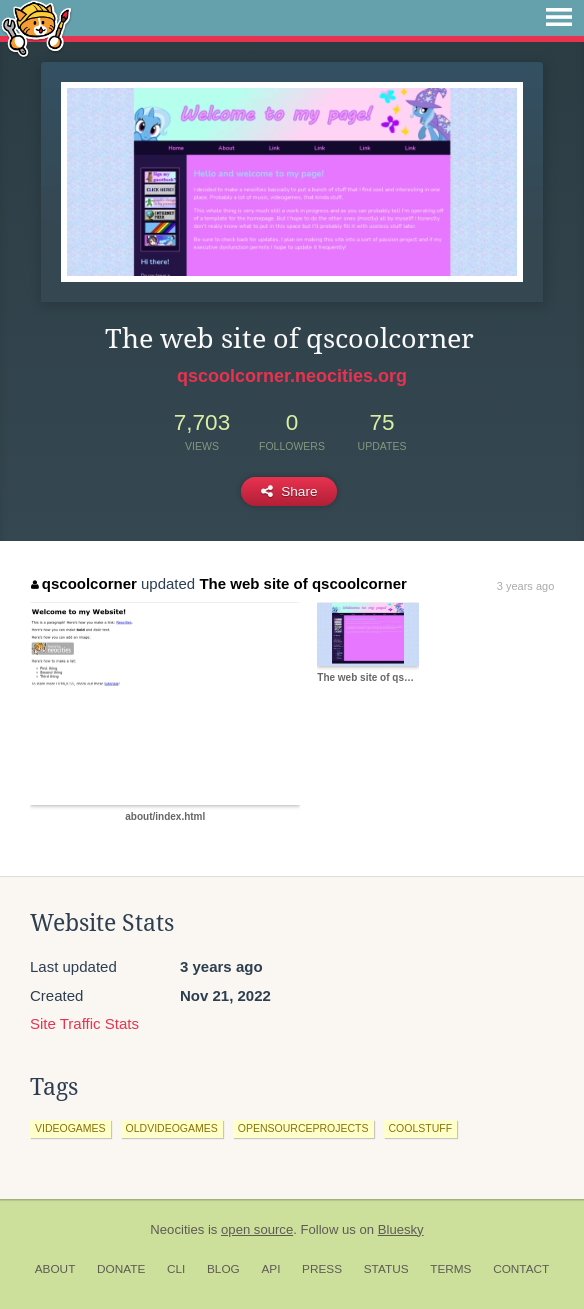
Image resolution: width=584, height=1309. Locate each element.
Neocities (177, 1229)
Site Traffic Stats (84, 1023)
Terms (450, 1269)
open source (257, 1229)
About (55, 1269)
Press (322, 1269)
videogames (70, 1128)
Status (386, 1269)
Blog (223, 1269)
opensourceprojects (303, 1128)
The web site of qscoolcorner (303, 583)
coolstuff (421, 1128)
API (270, 1269)
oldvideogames (172, 1128)
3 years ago (525, 586)
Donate (121, 1269)
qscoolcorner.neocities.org (292, 376)
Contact (521, 1269)
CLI (176, 1269)
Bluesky (401, 1229)
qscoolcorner (84, 583)
